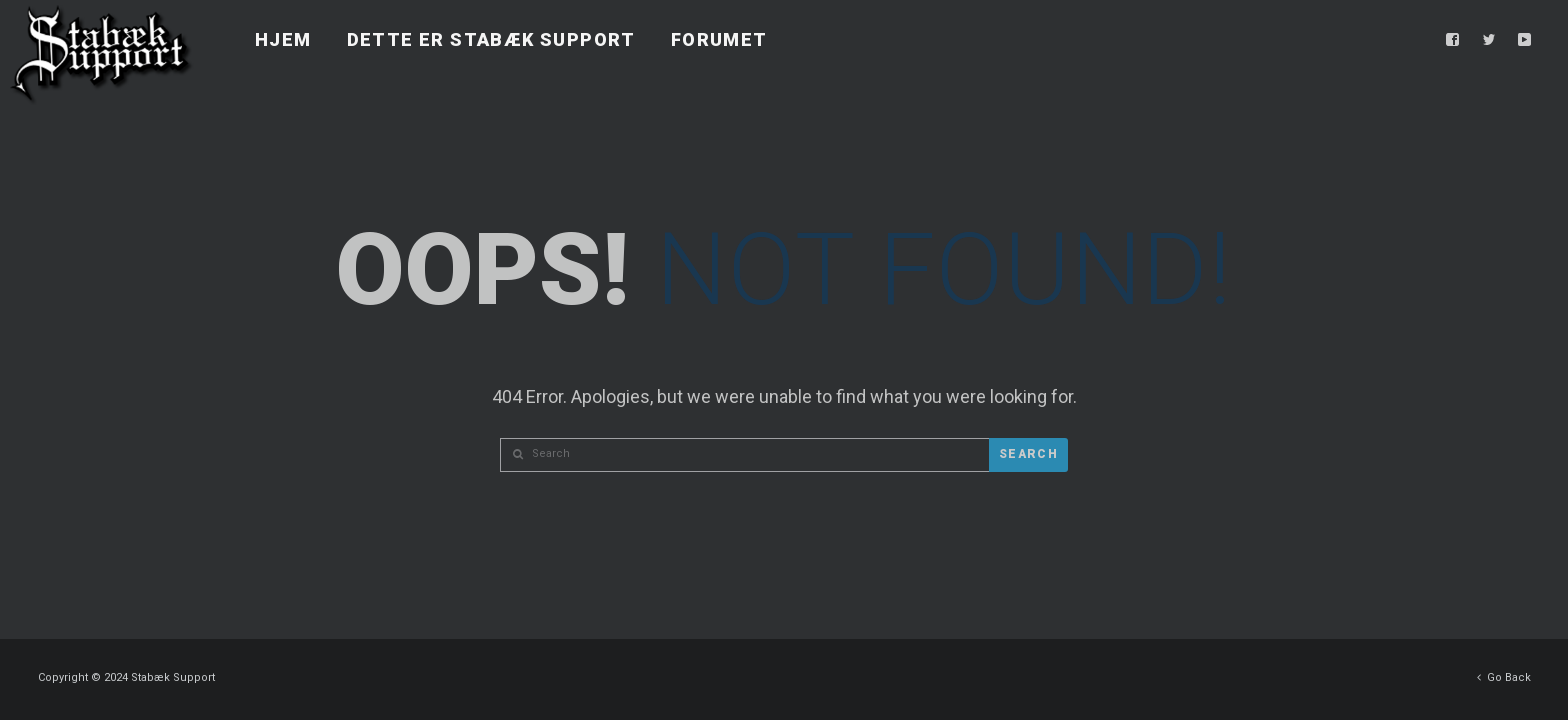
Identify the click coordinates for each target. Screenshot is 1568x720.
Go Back (1504, 672)
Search (1028, 454)
